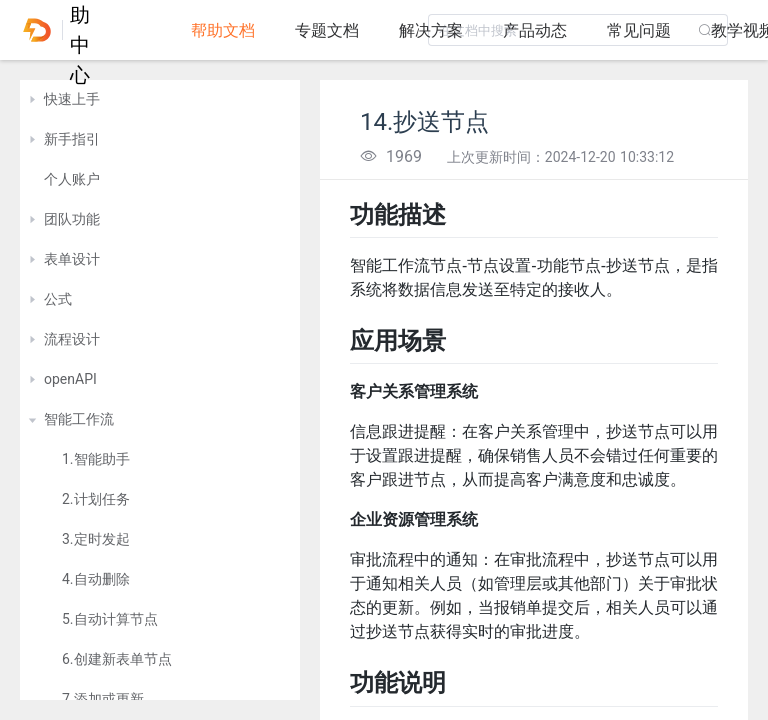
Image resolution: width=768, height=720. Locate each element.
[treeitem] (160, 100)
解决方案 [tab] (431, 30)
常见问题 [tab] (639, 30)
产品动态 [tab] (535, 30)
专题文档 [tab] (327, 30)
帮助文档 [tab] (223, 30)
